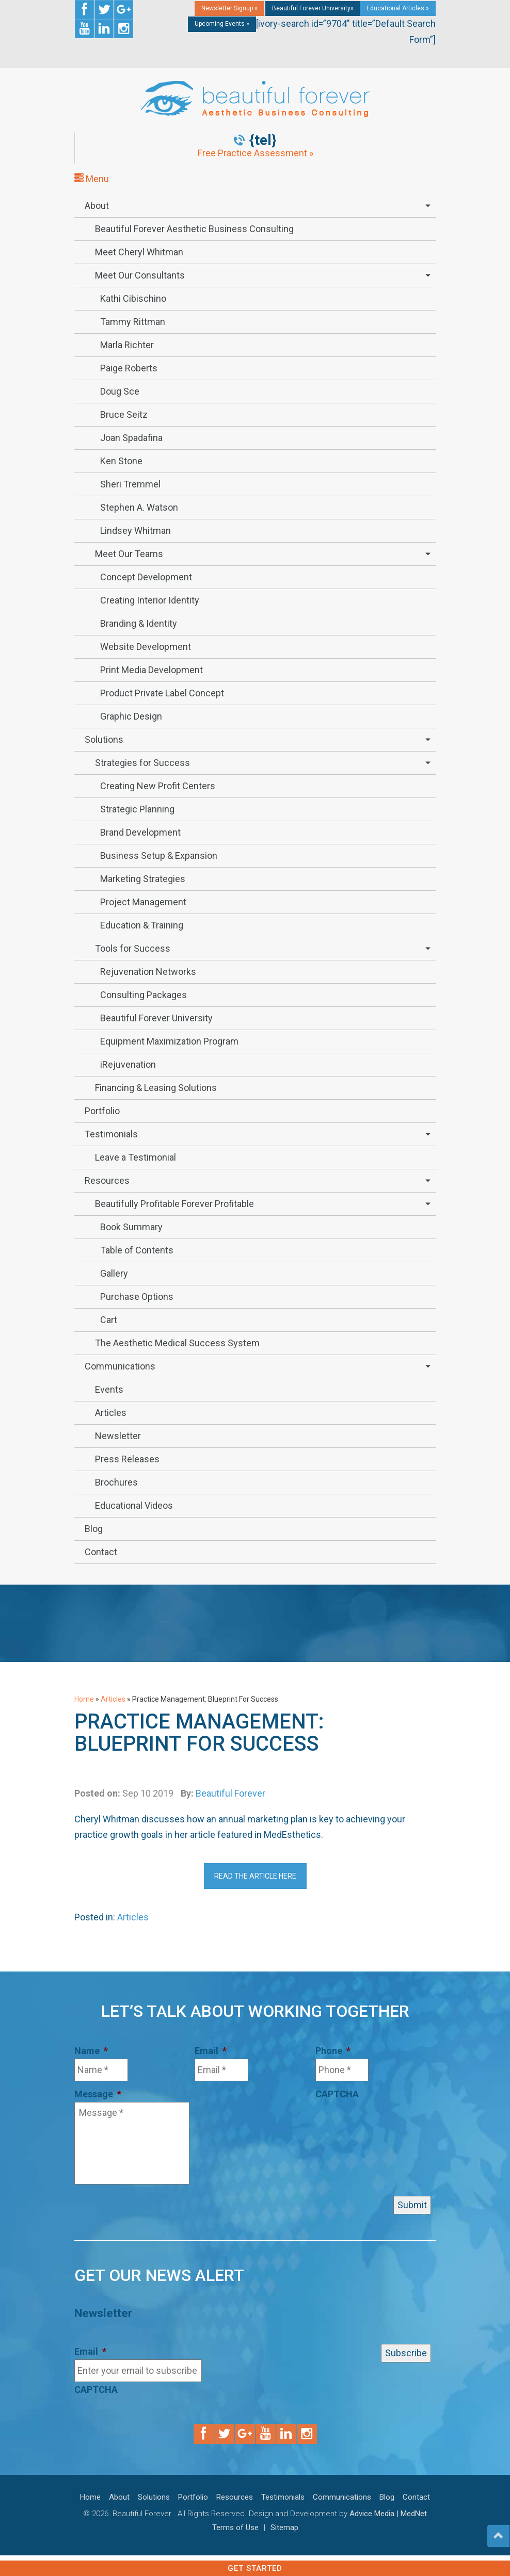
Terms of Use (235, 2527)
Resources (107, 1180)
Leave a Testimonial (135, 1157)
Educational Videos (134, 1505)
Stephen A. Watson (139, 507)
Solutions (104, 739)
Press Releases (127, 1459)
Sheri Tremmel (130, 484)
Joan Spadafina (131, 437)
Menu (91, 178)
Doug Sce (119, 391)
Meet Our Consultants (140, 275)
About (97, 205)
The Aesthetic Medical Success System (177, 1343)
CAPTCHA (337, 2094)
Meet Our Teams (129, 553)
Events (109, 1389)
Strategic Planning (137, 809)
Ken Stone (121, 460)
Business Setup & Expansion (158, 855)
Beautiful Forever (230, 1793)
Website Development (145, 646)
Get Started (255, 2568)
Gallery (114, 1273)
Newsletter (118, 1435)
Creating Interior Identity (149, 600)
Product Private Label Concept (162, 693)
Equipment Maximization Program (169, 1041)
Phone (332, 2050)
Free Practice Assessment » (255, 153)
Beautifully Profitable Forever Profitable (174, 1203)
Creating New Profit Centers (157, 785)
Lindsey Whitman (135, 530)
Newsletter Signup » (229, 8)
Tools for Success (132, 948)
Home (84, 1699)
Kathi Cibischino (133, 298)
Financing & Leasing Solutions (156, 1087)
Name (91, 2050)
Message (97, 2094)
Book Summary (131, 1226)
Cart (108, 1319)
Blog (94, 1528)
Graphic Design (131, 716)
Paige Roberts (128, 368)
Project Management (143, 901)
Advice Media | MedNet (388, 2513)
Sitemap (284, 2527)
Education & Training (141, 925)
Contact (101, 1551)
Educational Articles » (397, 8)
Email (211, 2050)
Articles (110, 1412)
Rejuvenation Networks (148, 971)
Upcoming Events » (222, 23)
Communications (120, 1366)
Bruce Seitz (124, 414)
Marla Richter (127, 344)
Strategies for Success (142, 762)
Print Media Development (151, 669)
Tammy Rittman (132, 321)
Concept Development (146, 577)
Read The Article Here (255, 1876)
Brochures (116, 1482)
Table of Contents (136, 1250)
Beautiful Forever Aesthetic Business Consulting (194, 228)
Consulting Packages (143, 994)
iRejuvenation (128, 1064)
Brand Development (140, 832)
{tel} (263, 140)
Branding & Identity (138, 623)
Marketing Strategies (142, 878)
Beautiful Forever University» (313, 8)
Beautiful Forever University (156, 1018)
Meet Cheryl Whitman (139, 252)
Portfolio (102, 1110)
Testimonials (111, 1134)
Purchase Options (136, 1296)
